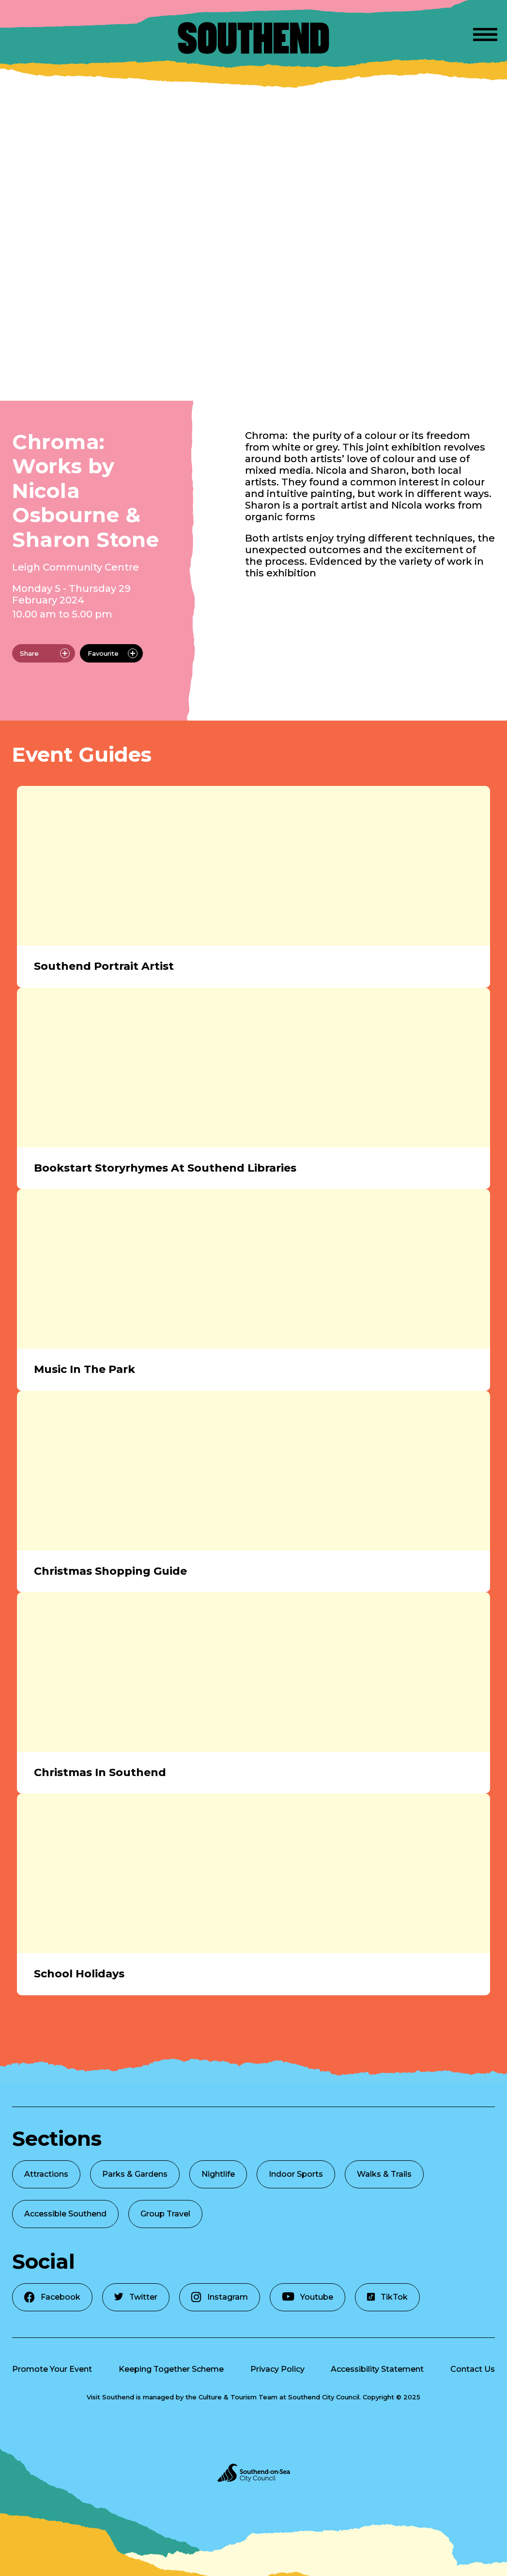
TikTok (387, 2297)
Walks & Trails (384, 2174)
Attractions (46, 2174)
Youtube (307, 2296)
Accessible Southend (65, 2213)
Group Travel (165, 2213)
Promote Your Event (52, 2369)
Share (45, 653)
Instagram (219, 2297)
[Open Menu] (485, 32)
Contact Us (472, 2369)
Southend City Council (323, 2397)
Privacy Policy (277, 2369)
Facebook (52, 2297)
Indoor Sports (296, 2174)
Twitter (135, 2297)
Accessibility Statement (377, 2369)
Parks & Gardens (135, 2174)
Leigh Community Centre (75, 567)
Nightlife (218, 2174)
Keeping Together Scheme (171, 2369)
